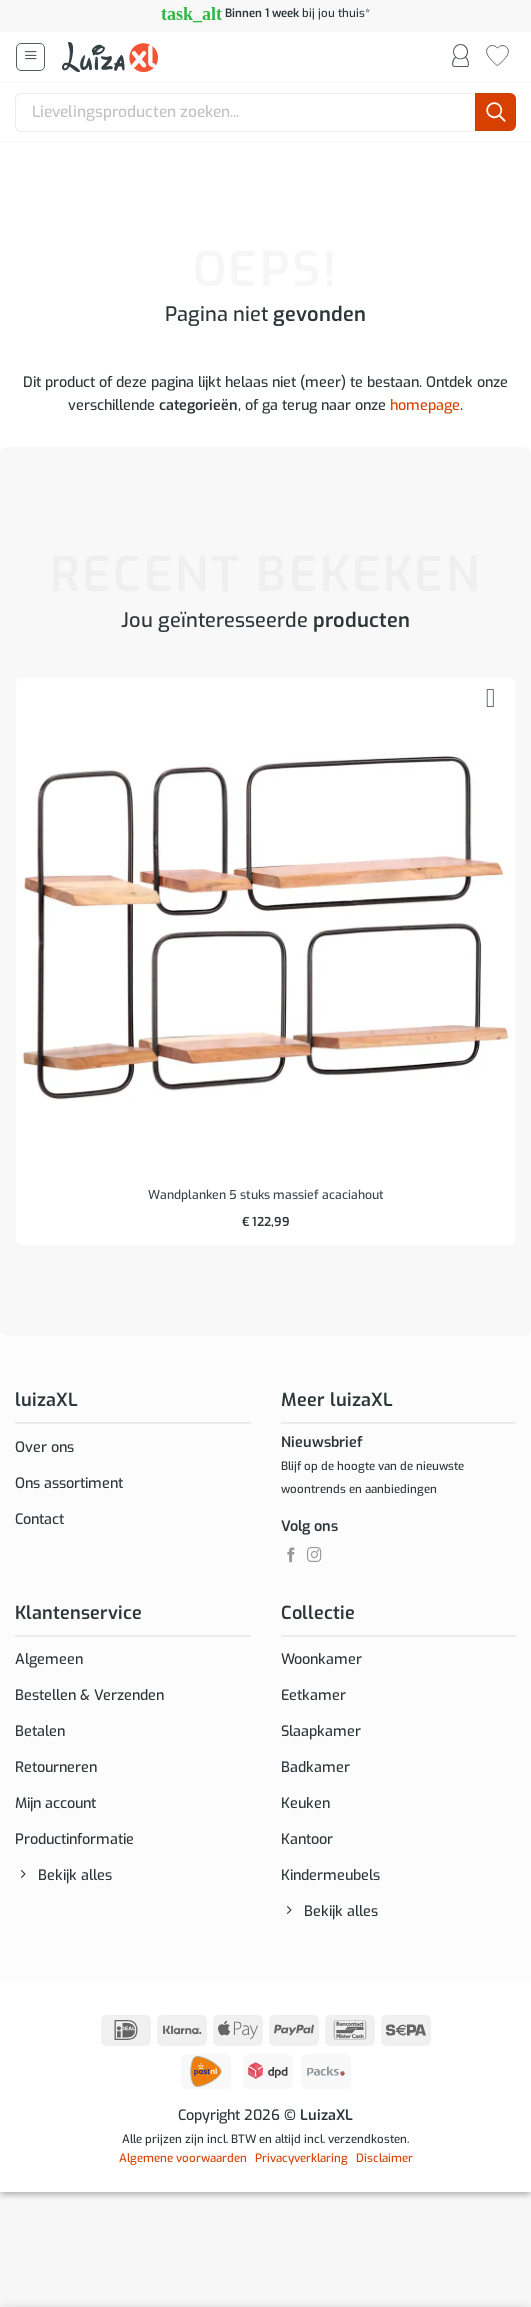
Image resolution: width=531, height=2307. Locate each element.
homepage (425, 405)
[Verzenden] (495, 112)
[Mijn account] (460, 57)
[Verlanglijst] (497, 57)
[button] (30, 57)
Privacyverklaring (301, 2158)
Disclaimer (384, 2158)
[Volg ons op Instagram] (314, 1556)
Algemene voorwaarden (183, 2158)
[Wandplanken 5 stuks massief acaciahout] (265, 927)
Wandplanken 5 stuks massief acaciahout (266, 1195)
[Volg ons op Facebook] (291, 1556)
